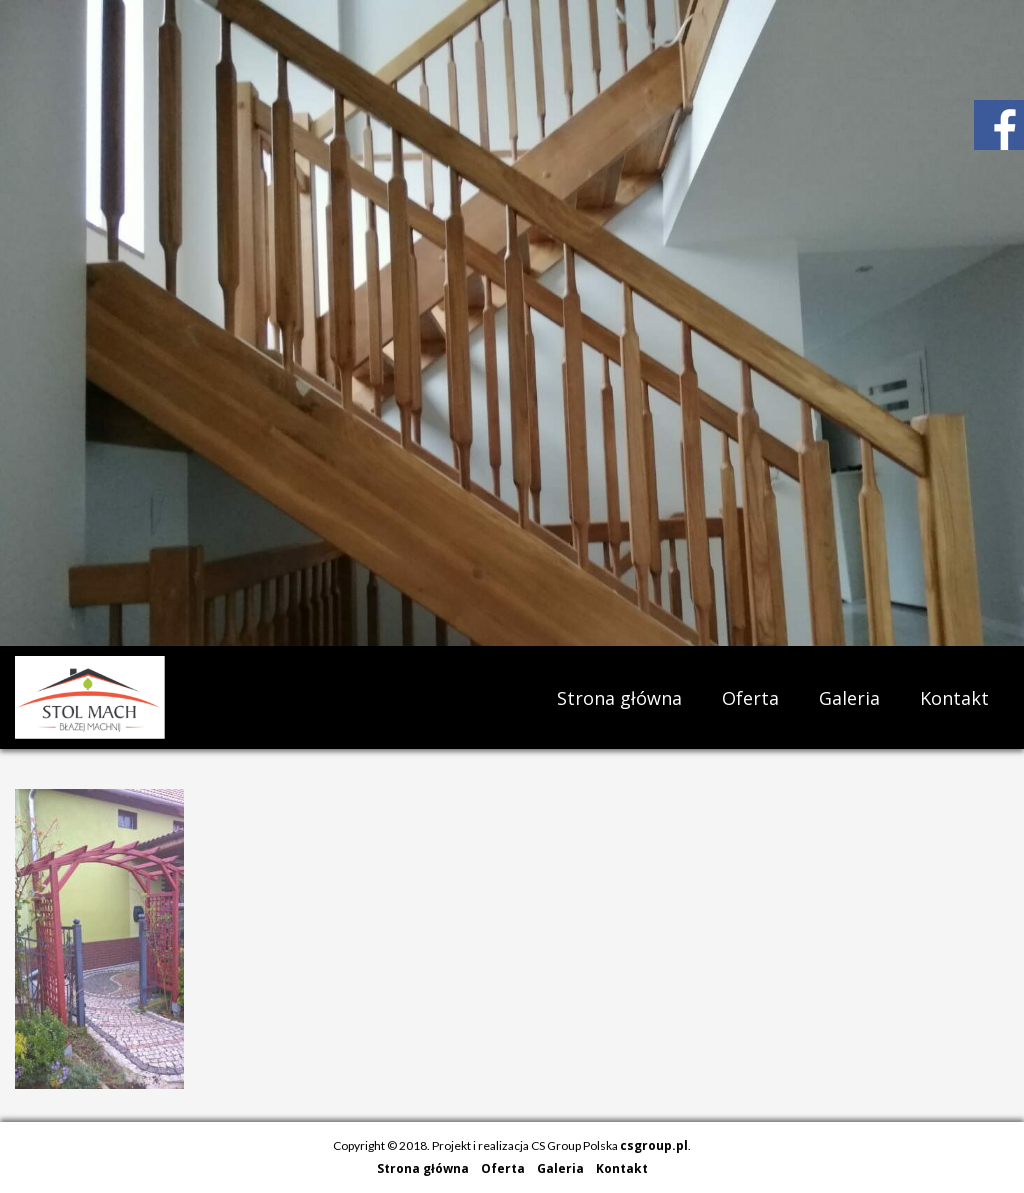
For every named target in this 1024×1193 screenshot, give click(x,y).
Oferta (750, 698)
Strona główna (619, 698)
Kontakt (954, 698)
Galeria (849, 698)
